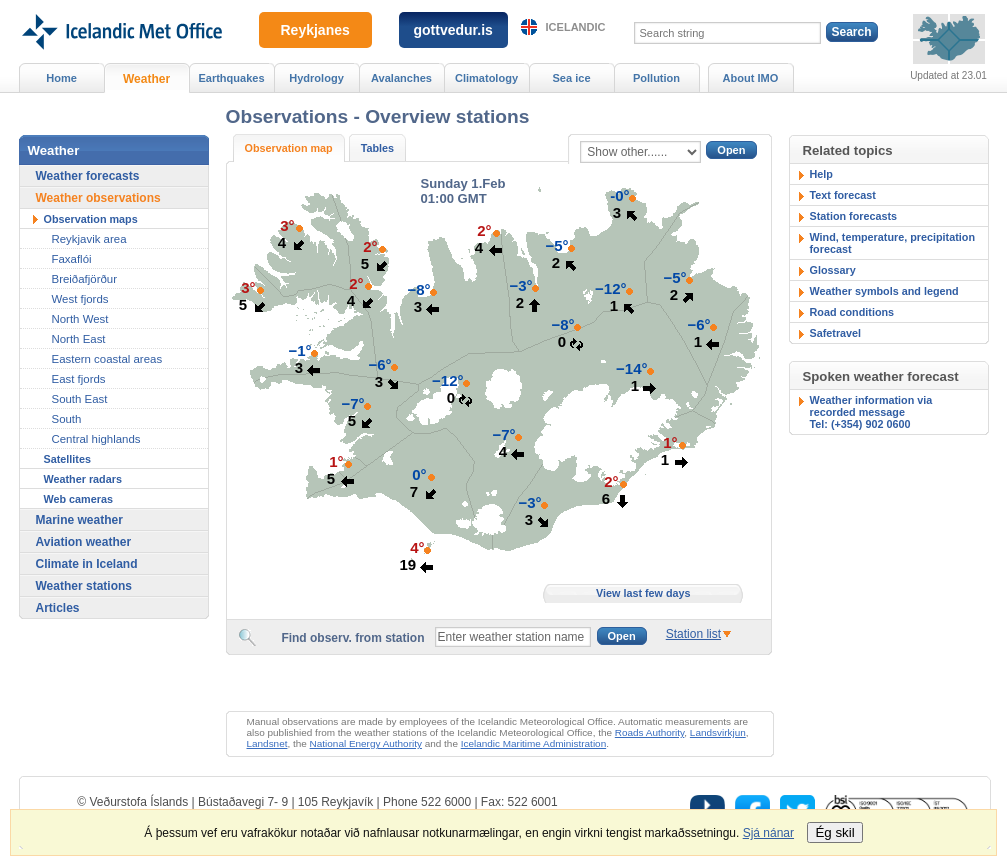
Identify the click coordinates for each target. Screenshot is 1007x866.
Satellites (67, 459)
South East (80, 399)
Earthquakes (231, 78)
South (67, 419)
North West (80, 319)
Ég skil (834, 832)
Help (821, 174)
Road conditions (852, 312)
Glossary (833, 270)
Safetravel (836, 333)
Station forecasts (854, 216)
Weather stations (84, 586)
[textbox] (513, 637)
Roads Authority (650, 732)
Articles (58, 608)
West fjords (80, 299)
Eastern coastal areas (107, 359)
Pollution (656, 78)
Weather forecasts (88, 176)
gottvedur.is (453, 30)
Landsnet (267, 743)
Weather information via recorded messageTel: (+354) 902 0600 (871, 412)
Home (61, 78)
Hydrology (316, 78)
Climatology (486, 78)
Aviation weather (84, 542)
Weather (146, 79)
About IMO (751, 78)
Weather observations (98, 198)
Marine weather (79, 520)
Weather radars (83, 479)
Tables (377, 148)
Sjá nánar (768, 833)
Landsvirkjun (718, 732)
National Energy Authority (366, 743)
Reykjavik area (89, 239)
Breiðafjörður (84, 279)
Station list (693, 634)
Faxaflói (72, 259)
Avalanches (401, 78)
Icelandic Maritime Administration (533, 743)
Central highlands (96, 439)
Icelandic (576, 27)
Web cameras (78, 499)
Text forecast (843, 195)
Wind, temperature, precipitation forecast (892, 243)
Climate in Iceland (87, 564)
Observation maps (91, 219)
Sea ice (571, 78)
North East (79, 339)
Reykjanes (315, 30)
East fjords (79, 379)
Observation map (289, 148)
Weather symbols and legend (884, 291)
